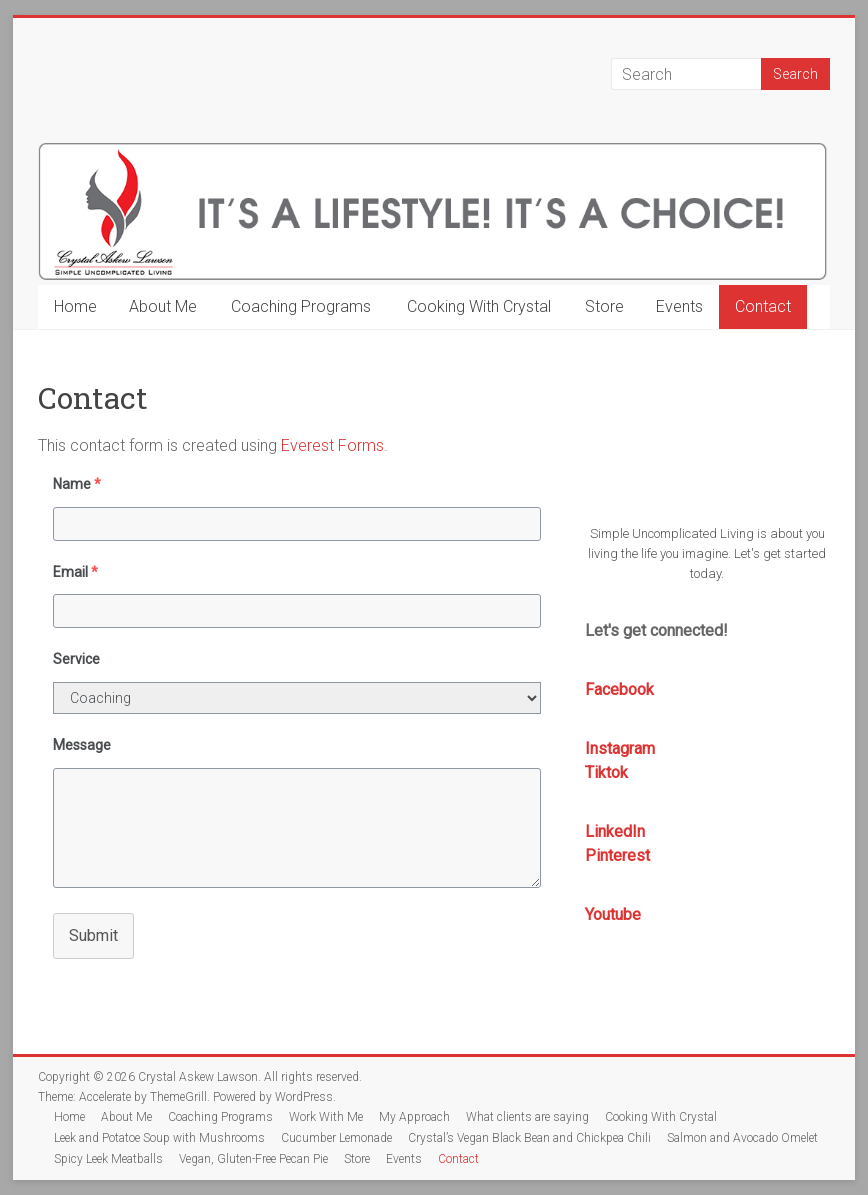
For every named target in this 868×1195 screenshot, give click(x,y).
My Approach (414, 1117)
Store (604, 306)
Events (679, 306)
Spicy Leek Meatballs (108, 1159)
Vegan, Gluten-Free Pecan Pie (253, 1159)
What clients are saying (527, 1117)
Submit (93, 935)
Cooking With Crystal (479, 306)
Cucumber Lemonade (336, 1138)
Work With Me (326, 1117)
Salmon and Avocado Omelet (742, 1138)
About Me (163, 306)
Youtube (613, 914)
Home (75, 306)
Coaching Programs (301, 306)
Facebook (619, 689)
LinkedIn (615, 831)
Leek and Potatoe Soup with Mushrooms (159, 1138)
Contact (763, 306)
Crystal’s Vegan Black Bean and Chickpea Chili (529, 1138)
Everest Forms (332, 445)
